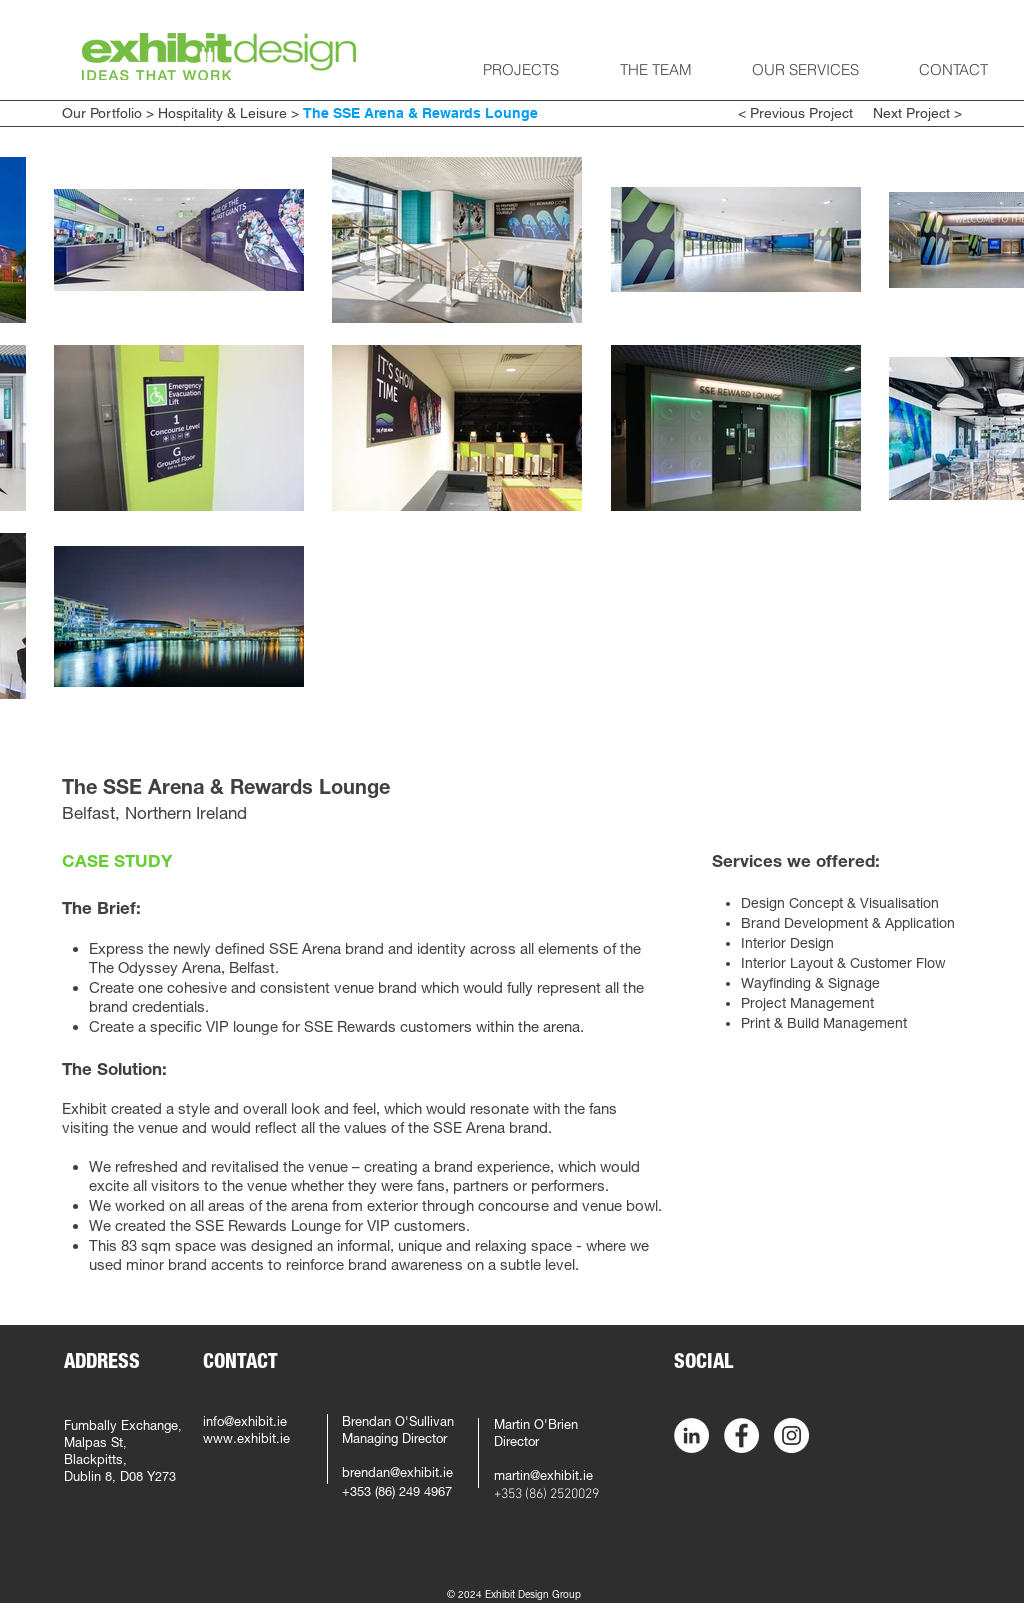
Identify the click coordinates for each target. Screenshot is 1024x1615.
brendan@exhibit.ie (397, 1474)
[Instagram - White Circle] (791, 1435)
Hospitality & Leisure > (228, 113)
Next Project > (915, 113)
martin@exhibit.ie (543, 1477)
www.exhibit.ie (246, 1440)
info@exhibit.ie (245, 1423)
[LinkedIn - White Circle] (691, 1435)
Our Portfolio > (108, 113)
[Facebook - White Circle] (741, 1435)
